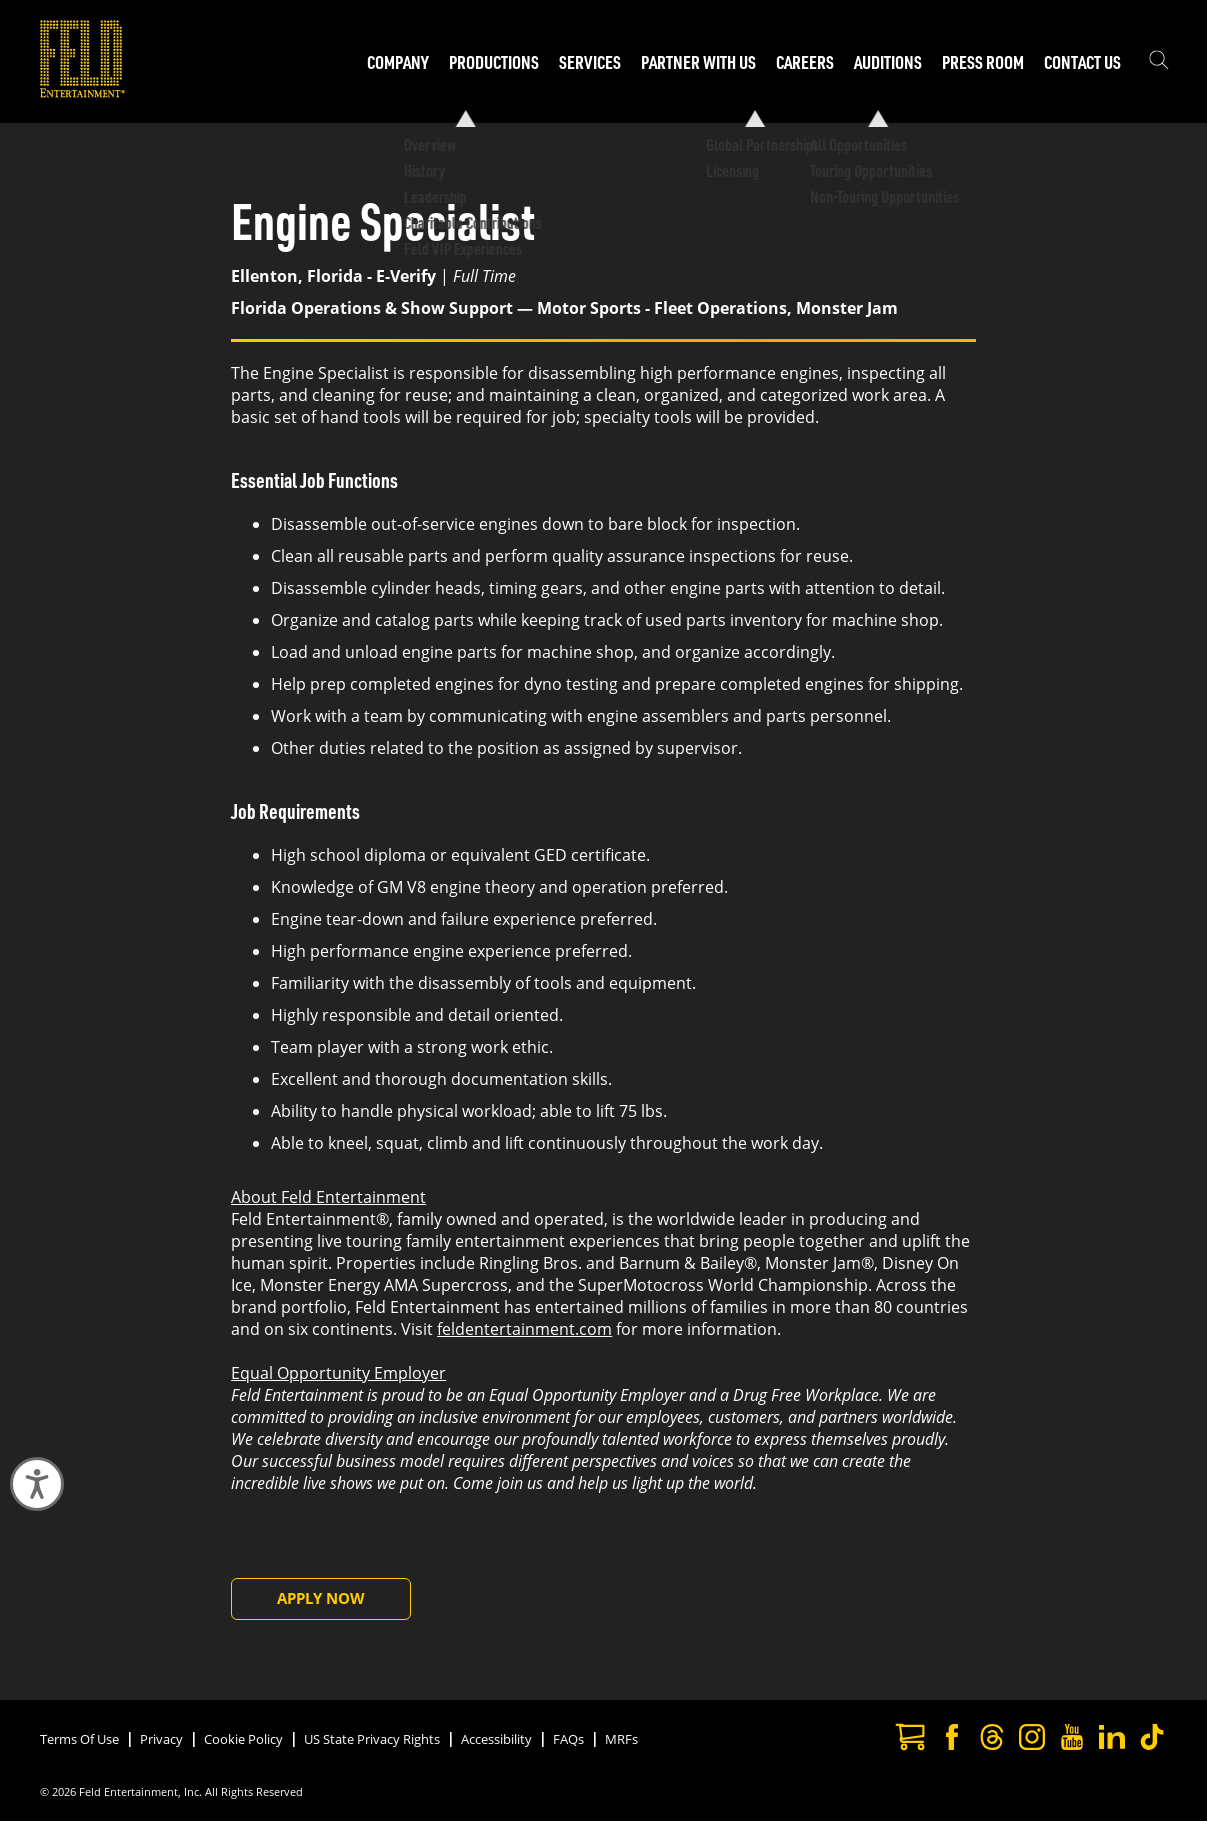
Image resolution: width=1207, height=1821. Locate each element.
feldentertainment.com (524, 1329)
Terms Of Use (79, 1739)
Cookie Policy (243, 1739)
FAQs (568, 1739)
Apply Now (321, 1598)
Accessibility (496, 1739)
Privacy (161, 1739)
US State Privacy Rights (372, 1739)
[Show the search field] (1159, 62)
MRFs (621, 1739)
